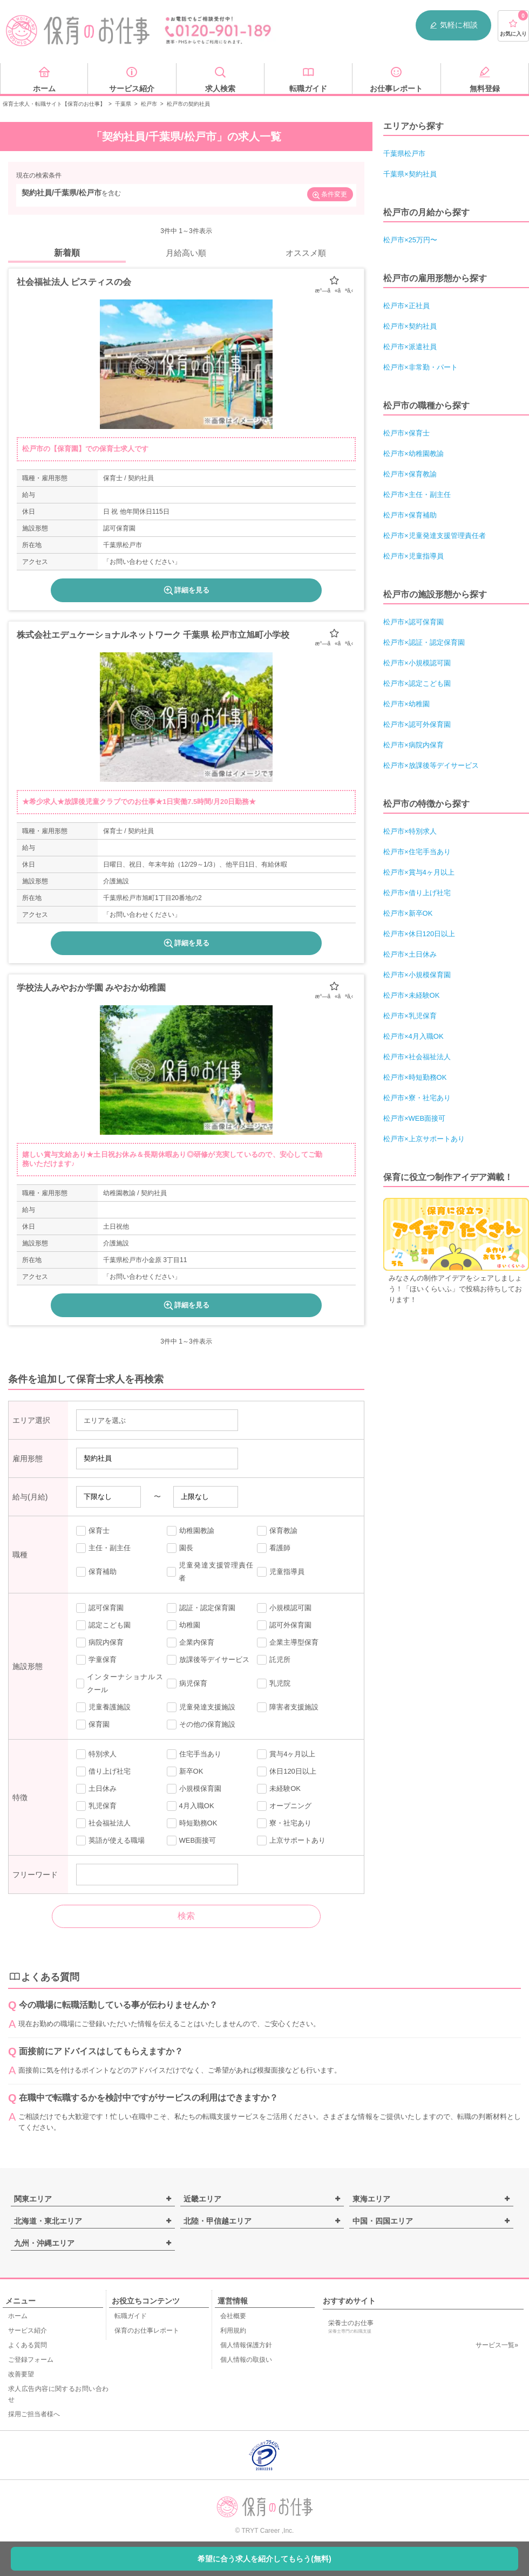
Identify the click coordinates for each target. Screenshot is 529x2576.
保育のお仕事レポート (146, 2330)
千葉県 (123, 104)
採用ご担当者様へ (34, 2414)
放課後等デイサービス (208, 1660)
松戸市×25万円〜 (410, 240)
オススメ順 (306, 252)
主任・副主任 (103, 1548)
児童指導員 (280, 1572)
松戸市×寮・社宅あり (417, 1098)
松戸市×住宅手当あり (417, 852)
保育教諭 (277, 1531)
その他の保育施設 (201, 1724)
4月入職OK (190, 1806)
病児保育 (187, 1683)
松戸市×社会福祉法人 (417, 1057)
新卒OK (185, 1771)
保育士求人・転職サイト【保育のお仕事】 (54, 104)
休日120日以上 (286, 1771)
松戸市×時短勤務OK (414, 1077)
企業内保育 (190, 1642)
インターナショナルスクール (119, 1683)
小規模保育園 (194, 1789)
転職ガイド (130, 2316)
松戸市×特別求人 (410, 831)
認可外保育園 (284, 1625)
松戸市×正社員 (406, 306)
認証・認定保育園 (201, 1608)
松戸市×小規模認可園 (417, 663)
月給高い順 (186, 252)
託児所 (273, 1660)
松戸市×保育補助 (410, 515)
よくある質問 (27, 2345)
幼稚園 (183, 1625)
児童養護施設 (103, 1707)
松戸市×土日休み (410, 954)
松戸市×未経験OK (411, 995)
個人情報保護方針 (246, 2345)
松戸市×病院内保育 (413, 745)
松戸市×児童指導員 (413, 556)
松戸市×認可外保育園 (417, 724)
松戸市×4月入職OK (413, 1036)
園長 (180, 1548)
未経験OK (279, 1789)
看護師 (273, 1548)
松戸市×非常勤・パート (420, 367)
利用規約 (233, 2330)
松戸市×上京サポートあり (424, 1139)
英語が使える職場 (110, 1840)
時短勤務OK (192, 1823)
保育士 (93, 1531)
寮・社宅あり (284, 1823)
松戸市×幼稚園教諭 (413, 453)
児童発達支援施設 (201, 1707)
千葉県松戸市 (404, 153)
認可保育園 (100, 1608)
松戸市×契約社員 (410, 326)
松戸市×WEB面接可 (414, 1118)
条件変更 (329, 195)
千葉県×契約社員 (410, 174)
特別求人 (96, 1754)
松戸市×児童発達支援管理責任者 (434, 535)
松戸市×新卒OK (407, 913)
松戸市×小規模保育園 (417, 975)
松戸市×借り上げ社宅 (417, 893)
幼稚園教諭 (190, 1531)
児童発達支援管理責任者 (210, 1571)
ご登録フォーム (30, 2359)
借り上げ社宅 (103, 1771)
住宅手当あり (194, 1754)
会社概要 (233, 2316)
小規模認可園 (284, 1608)
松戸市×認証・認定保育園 (424, 642)
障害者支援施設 (287, 1707)
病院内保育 (100, 1642)
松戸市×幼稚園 (406, 704)
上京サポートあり (291, 1840)
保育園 (93, 1724)
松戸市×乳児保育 (410, 1016)
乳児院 (273, 1683)
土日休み (96, 1789)
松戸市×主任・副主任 (417, 494)
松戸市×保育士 (406, 433)
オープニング (284, 1806)
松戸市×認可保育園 (413, 622)
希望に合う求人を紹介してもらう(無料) (264, 2558)
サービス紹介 (27, 2330)
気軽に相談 (453, 25)
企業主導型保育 (287, 1642)
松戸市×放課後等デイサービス (431, 765)
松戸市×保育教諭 (410, 474)
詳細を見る (185, 590)
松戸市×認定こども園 (417, 683)
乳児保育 (96, 1806)
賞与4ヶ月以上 (286, 1754)
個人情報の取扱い (246, 2359)
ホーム (18, 2316)
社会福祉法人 (103, 1823)
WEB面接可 (191, 1840)
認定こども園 (103, 1625)
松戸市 (149, 104)
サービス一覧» (497, 2345)
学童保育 (96, 1660)
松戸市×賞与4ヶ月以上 (419, 872)
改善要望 (21, 2374)
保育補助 (96, 1572)
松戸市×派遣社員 (410, 347)
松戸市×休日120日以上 (419, 934)
